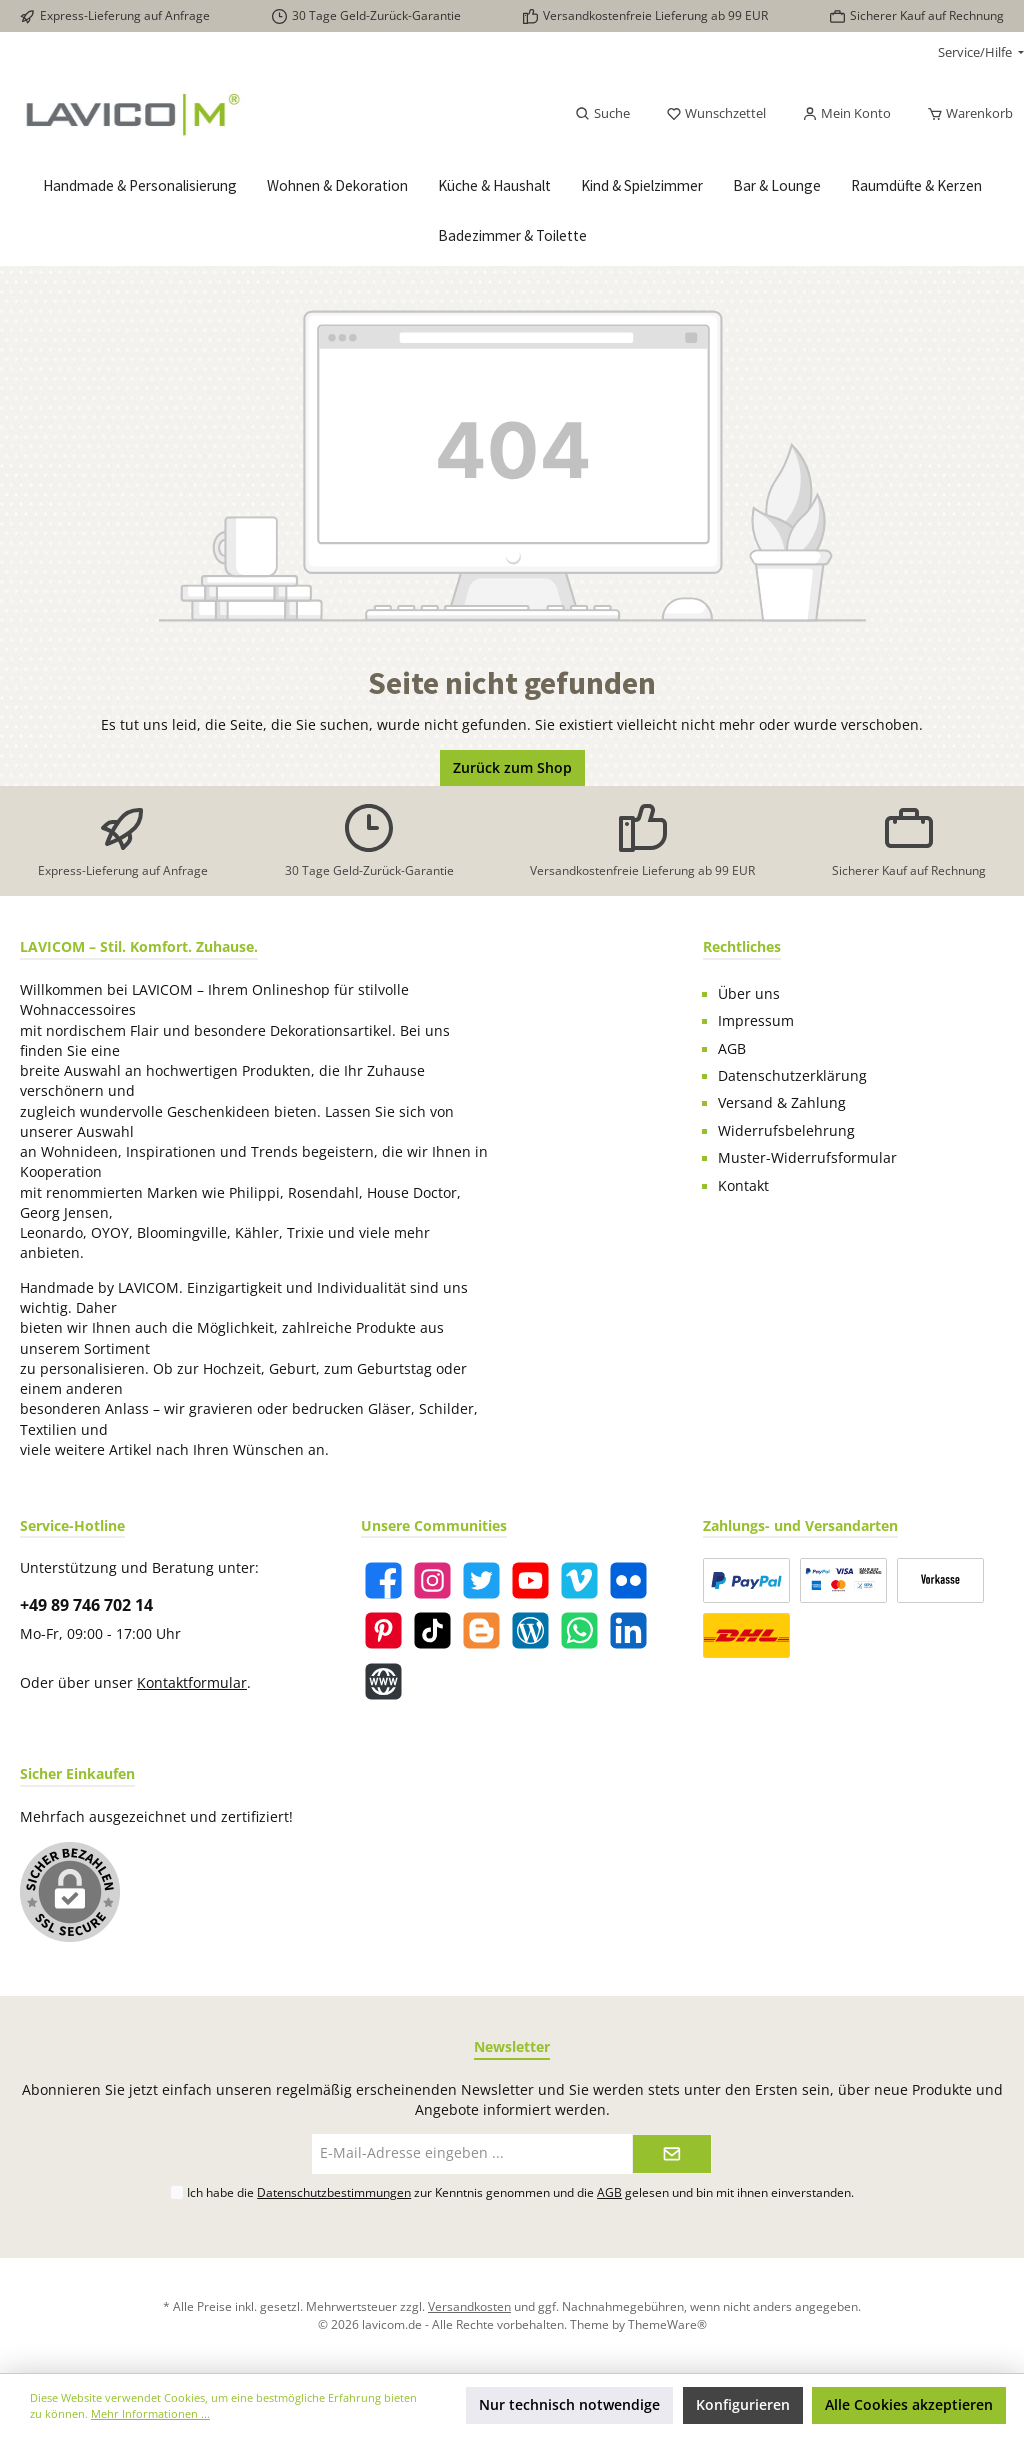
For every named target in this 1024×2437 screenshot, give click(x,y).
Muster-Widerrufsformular (807, 1158)
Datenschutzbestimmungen (334, 2192)
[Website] (383, 1681)
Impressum (756, 1021)
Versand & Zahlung (782, 1103)
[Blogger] (481, 1630)
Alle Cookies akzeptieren (909, 2405)
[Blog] (530, 1630)
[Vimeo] (579, 1580)
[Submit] (672, 2154)
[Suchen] (602, 114)
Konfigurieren (743, 2405)
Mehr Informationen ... (150, 2413)
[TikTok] (432, 1630)
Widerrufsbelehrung (786, 1131)
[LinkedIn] (628, 1630)
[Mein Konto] (846, 114)
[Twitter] (481, 1580)
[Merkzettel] (716, 114)
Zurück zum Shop (512, 768)
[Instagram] (432, 1580)
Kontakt (743, 1186)
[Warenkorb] (964, 114)
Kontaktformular (192, 1683)
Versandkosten (469, 2306)
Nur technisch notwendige (569, 2405)
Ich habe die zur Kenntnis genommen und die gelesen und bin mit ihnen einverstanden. (520, 2192)
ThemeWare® (667, 2324)
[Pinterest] (383, 1630)
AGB (732, 1049)
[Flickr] (628, 1580)
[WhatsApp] (579, 1630)
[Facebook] (383, 1580)
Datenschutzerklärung (792, 1076)
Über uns (749, 994)
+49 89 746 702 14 (86, 1605)
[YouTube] (530, 1580)
